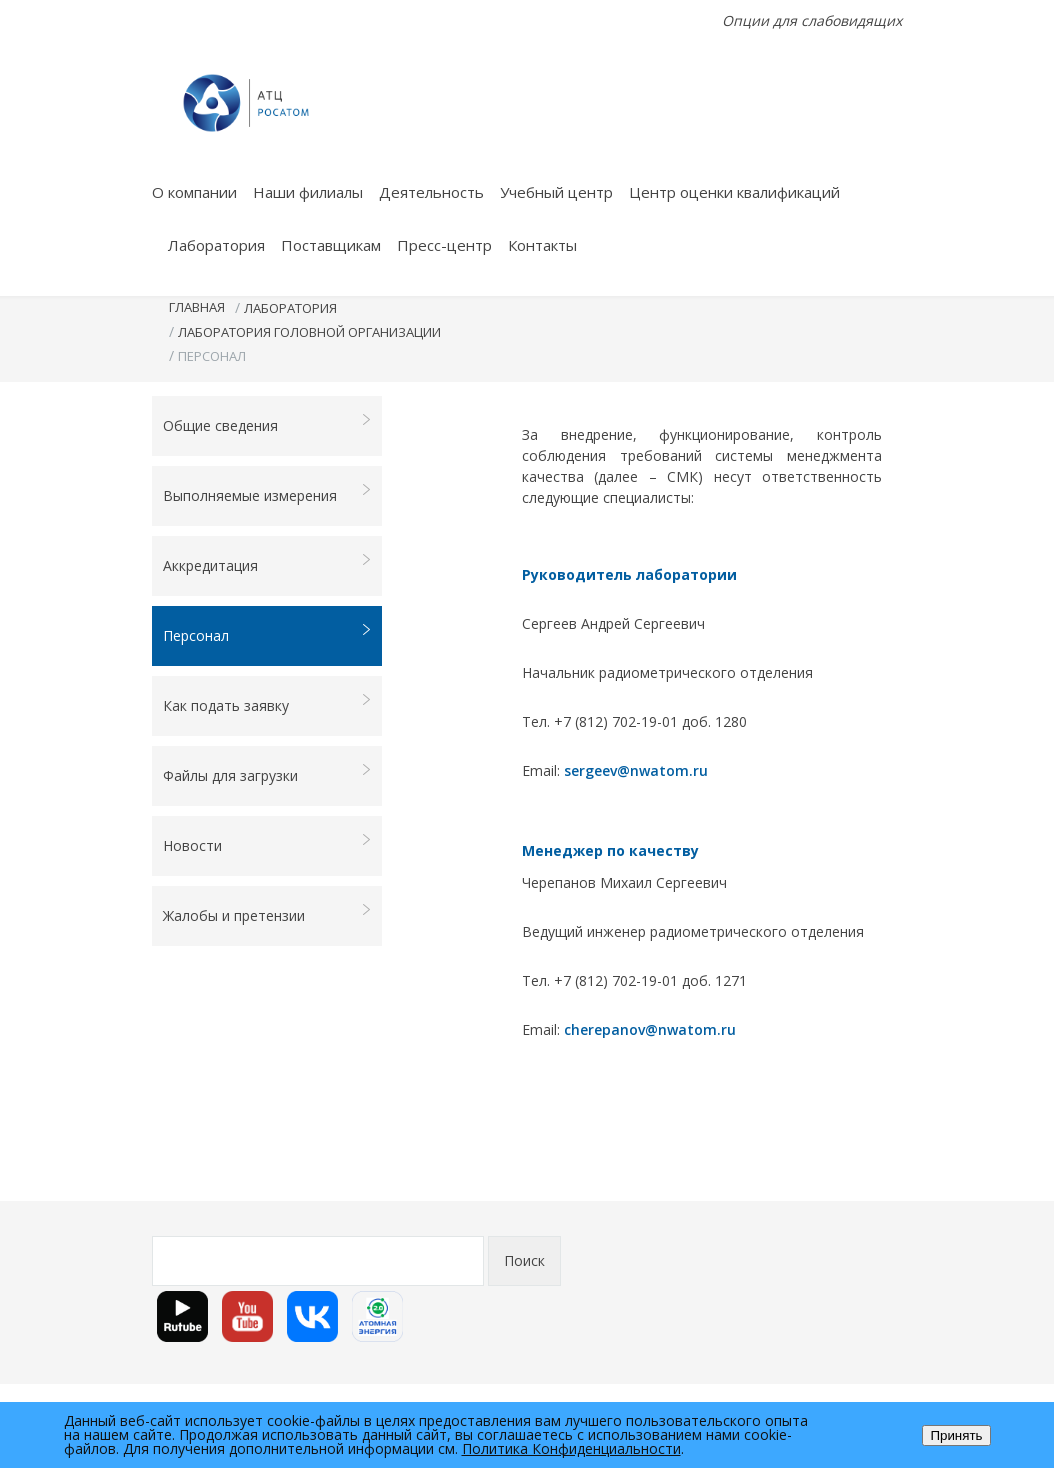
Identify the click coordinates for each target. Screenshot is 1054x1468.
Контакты (542, 245)
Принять (956, 1435)
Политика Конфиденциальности (571, 1448)
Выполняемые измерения (267, 494)
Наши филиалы (308, 192)
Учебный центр (556, 192)
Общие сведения (267, 424)
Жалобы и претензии (267, 914)
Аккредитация (267, 564)
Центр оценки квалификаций (734, 192)
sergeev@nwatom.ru (636, 770)
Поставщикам (331, 245)
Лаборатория (216, 245)
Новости (267, 844)
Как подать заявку (267, 704)
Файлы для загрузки (267, 774)
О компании (194, 192)
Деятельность (431, 192)
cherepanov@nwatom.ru (650, 1029)
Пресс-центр (444, 245)
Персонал (267, 634)
